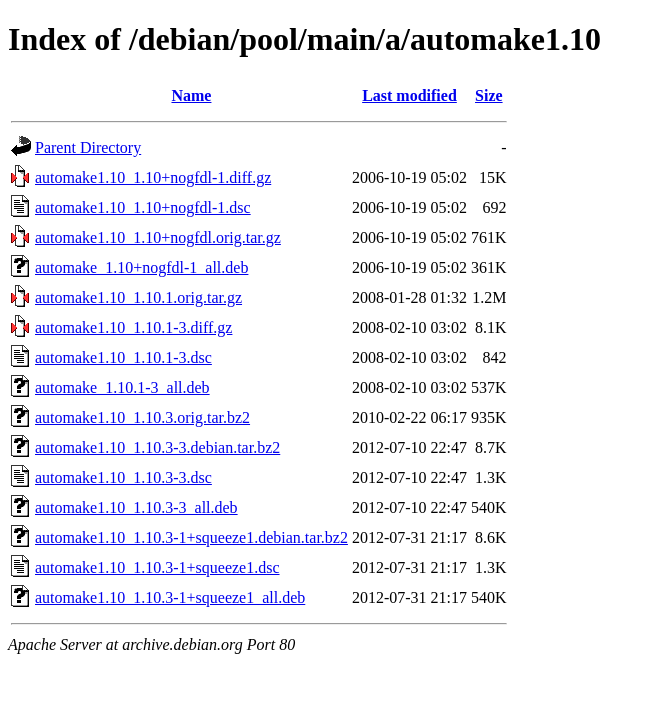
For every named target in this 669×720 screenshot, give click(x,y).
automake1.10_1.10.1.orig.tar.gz (138, 297)
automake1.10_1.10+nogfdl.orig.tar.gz (158, 237)
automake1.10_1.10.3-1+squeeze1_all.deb (170, 597)
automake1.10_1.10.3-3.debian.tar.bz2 (157, 447)
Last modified (409, 95)
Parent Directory (88, 147)
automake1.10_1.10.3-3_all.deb (136, 507)
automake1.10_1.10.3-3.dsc (123, 477)
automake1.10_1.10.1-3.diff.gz (133, 327)
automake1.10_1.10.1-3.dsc (123, 357)
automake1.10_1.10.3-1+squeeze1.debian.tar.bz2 (191, 537)
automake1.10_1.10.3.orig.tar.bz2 (142, 417)
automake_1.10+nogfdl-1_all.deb (141, 267)
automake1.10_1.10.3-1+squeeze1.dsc (157, 567)
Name (191, 95)
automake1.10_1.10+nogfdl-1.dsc (143, 207)
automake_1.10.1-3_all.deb (122, 387)
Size (489, 95)
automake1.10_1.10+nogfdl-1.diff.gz (153, 177)
